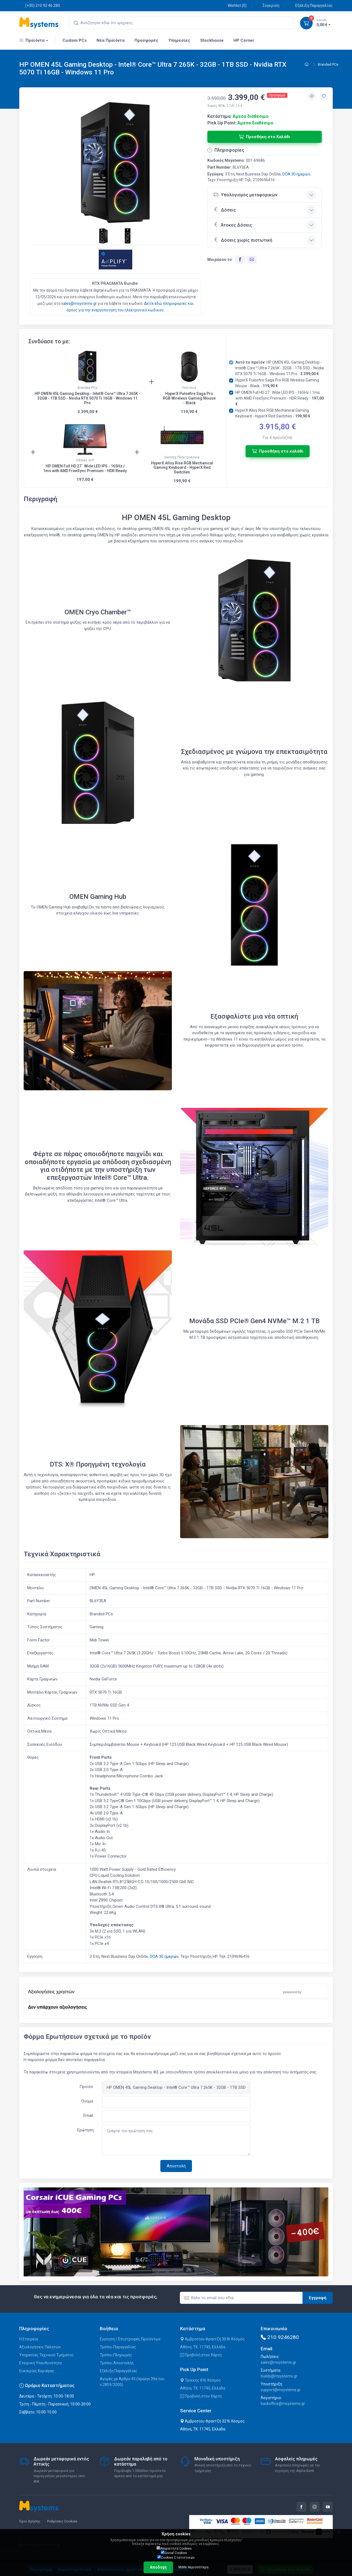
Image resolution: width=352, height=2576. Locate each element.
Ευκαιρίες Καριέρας (36, 2371)
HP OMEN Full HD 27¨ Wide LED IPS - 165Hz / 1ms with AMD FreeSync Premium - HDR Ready (85, 468)
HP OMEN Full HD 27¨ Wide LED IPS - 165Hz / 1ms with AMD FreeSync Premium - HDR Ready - (279, 398)
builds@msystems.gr (279, 2376)
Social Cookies (174, 2552)
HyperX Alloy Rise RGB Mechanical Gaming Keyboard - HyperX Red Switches (182, 468)
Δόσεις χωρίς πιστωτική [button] (242, 239)
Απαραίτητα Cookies (174, 2548)
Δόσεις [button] (224, 209)
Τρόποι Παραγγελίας (118, 2347)
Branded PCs (328, 64)
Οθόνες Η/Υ (85, 460)
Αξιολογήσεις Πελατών (40, 2347)
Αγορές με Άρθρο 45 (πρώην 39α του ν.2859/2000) (132, 2382)
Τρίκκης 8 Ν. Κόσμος (200, 2380)
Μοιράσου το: (220, 259)
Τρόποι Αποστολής (117, 2363)
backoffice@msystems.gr (283, 2403)
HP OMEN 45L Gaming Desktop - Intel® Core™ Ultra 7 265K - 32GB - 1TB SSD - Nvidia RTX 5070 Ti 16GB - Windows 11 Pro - (279, 368)
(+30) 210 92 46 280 (39, 5)
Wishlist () (234, 5)
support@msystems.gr (281, 2390)
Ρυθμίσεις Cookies (62, 2521)
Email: (88, 2115)
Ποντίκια (189, 388)
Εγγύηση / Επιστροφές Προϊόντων (130, 2339)
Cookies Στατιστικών (176, 2557)
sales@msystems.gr (79, 303)
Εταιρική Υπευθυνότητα (40, 2363)
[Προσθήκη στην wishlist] (324, 96)
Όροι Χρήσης (29, 2521)
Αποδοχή (158, 2567)
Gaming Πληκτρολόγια (181, 457)
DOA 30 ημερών (296, 174)
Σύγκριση (268, 5)
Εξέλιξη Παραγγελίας (311, 5)
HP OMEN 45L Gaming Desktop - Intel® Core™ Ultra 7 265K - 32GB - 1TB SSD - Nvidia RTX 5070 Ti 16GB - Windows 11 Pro (88, 398)
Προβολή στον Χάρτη (201, 2355)
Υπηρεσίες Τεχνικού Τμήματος (46, 2355)
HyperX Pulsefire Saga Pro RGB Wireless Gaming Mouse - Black (189, 398)
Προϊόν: (86, 2086)
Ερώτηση (85, 2130)
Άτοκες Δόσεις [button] (232, 224)
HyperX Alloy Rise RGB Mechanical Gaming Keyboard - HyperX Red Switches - (272, 413)
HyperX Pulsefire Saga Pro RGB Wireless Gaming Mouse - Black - (277, 383)
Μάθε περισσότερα (193, 2567)
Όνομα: (87, 2101)
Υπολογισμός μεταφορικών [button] (245, 194)
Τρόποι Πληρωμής (116, 2355)
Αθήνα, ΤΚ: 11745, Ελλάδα (202, 2347)
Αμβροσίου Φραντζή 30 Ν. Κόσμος (212, 2339)
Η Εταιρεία (28, 2339)
